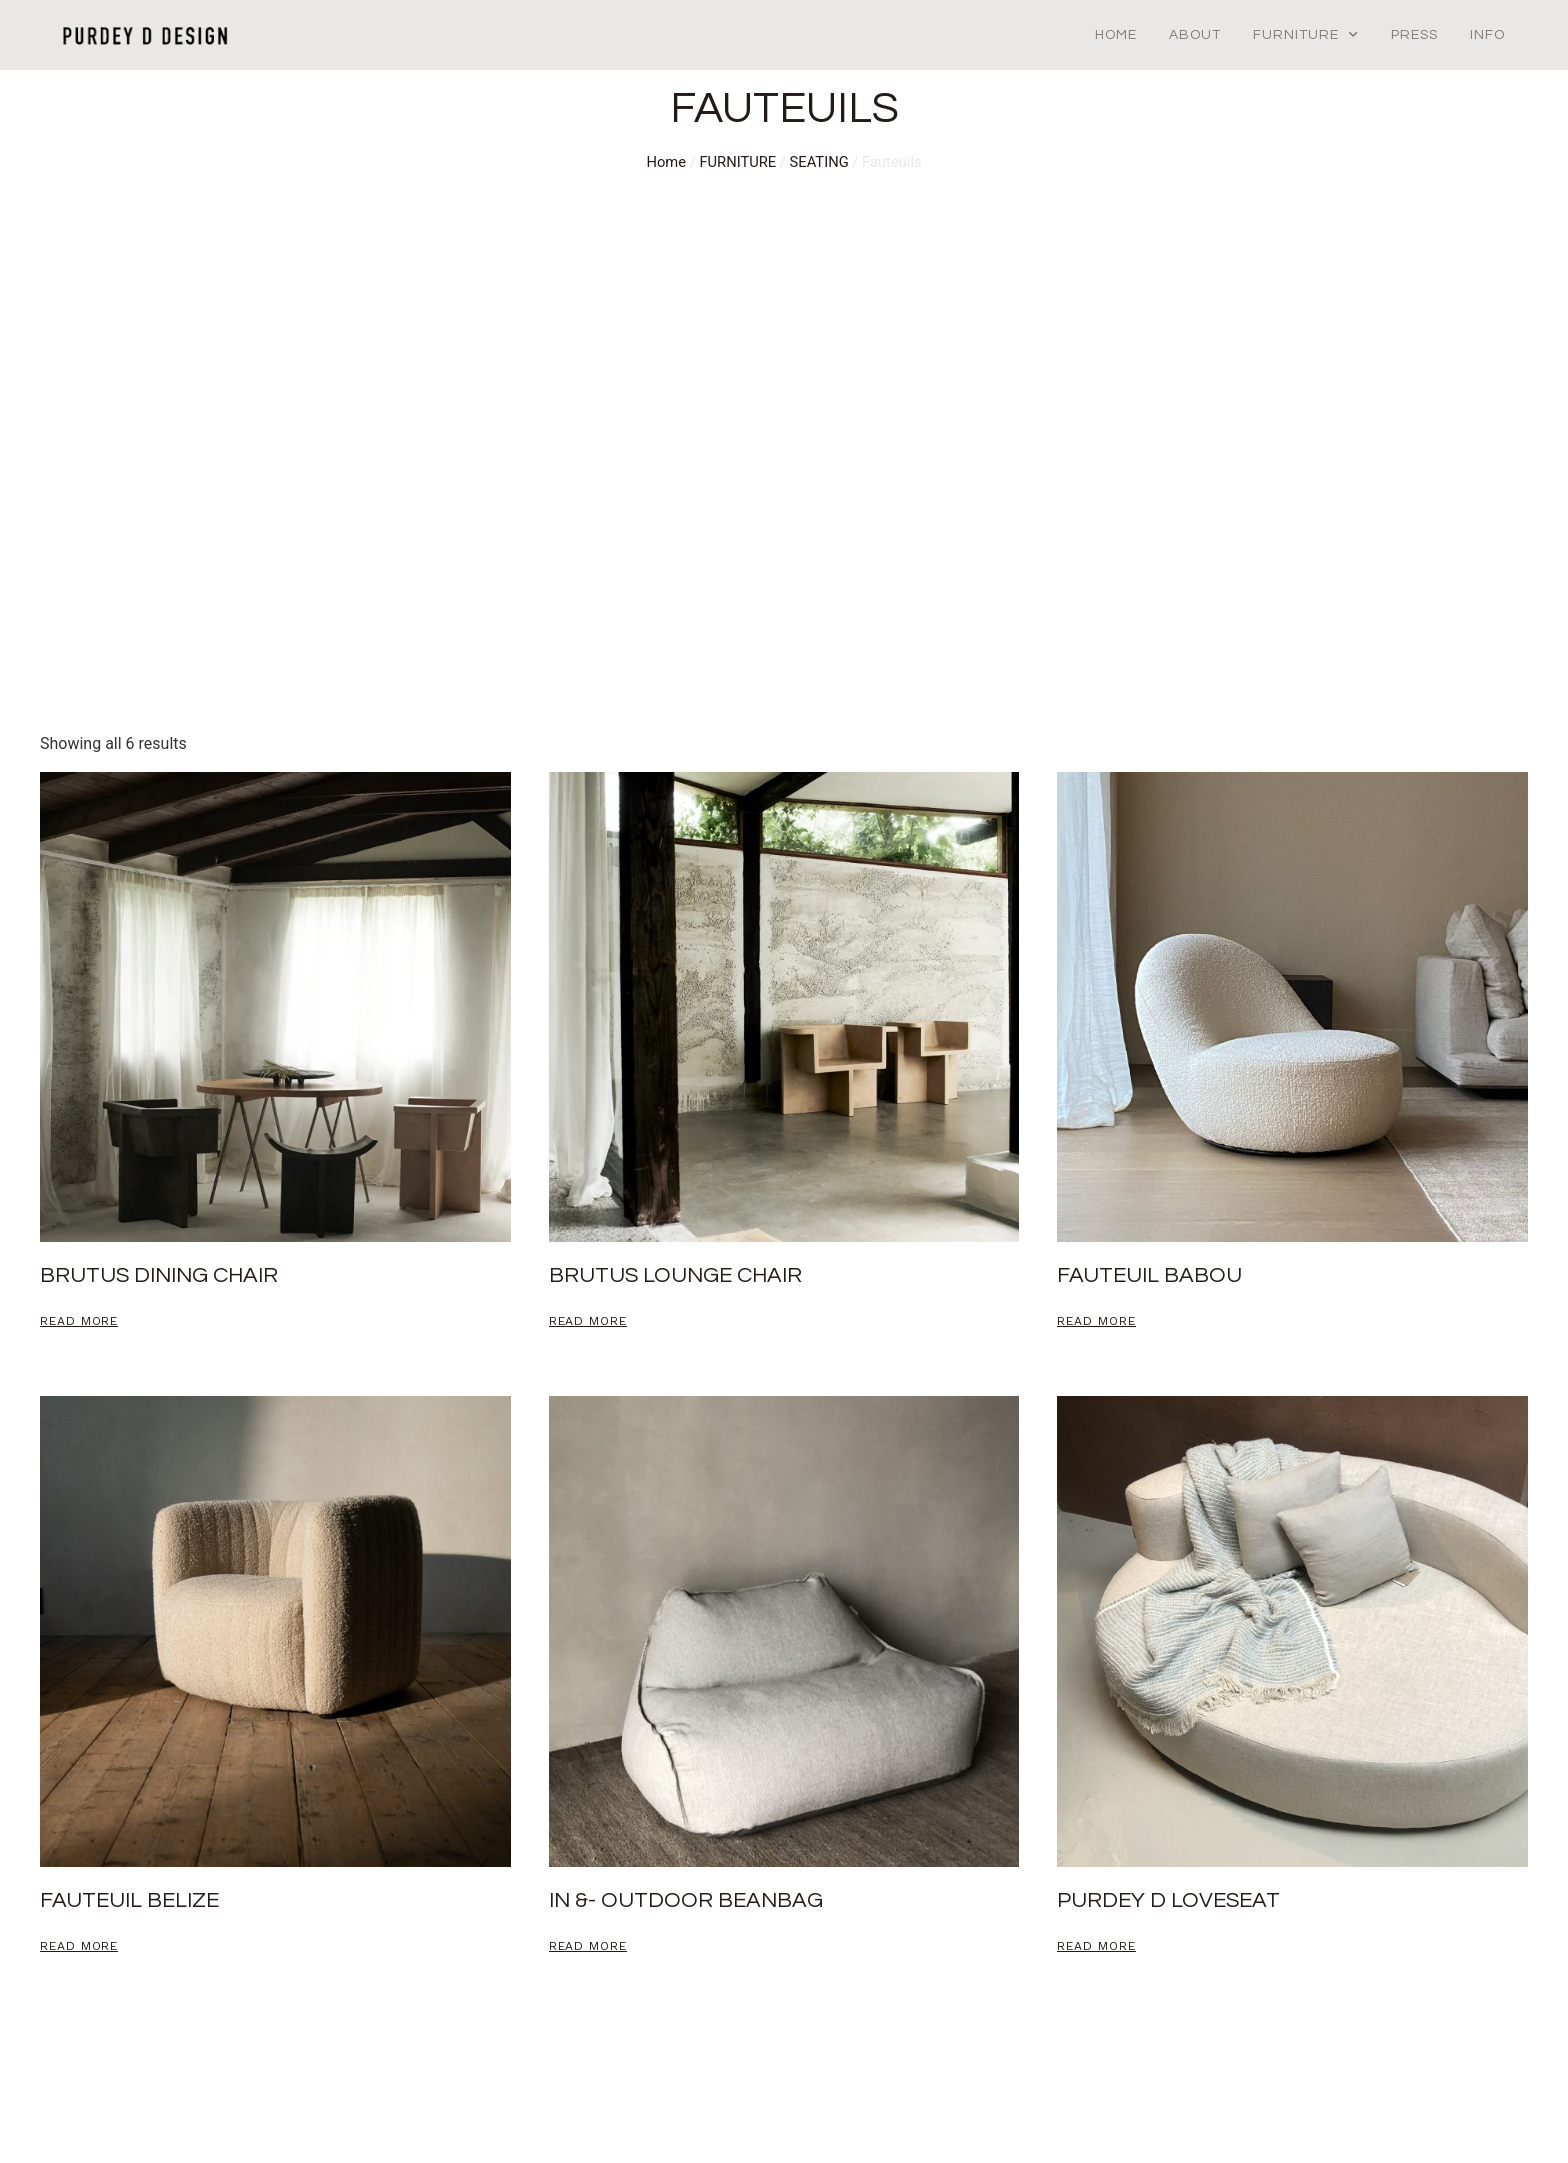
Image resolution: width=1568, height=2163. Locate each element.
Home (1116, 35)
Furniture (1306, 35)
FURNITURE (737, 162)
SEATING (819, 162)
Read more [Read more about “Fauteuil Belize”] (79, 1946)
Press (1414, 35)
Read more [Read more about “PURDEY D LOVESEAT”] (1096, 1946)
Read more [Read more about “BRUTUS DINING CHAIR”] (79, 1321)
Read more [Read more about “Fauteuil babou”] (1096, 1321)
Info (1487, 35)
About (1195, 35)
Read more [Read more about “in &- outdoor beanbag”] (588, 1946)
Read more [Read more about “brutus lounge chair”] (588, 1321)
